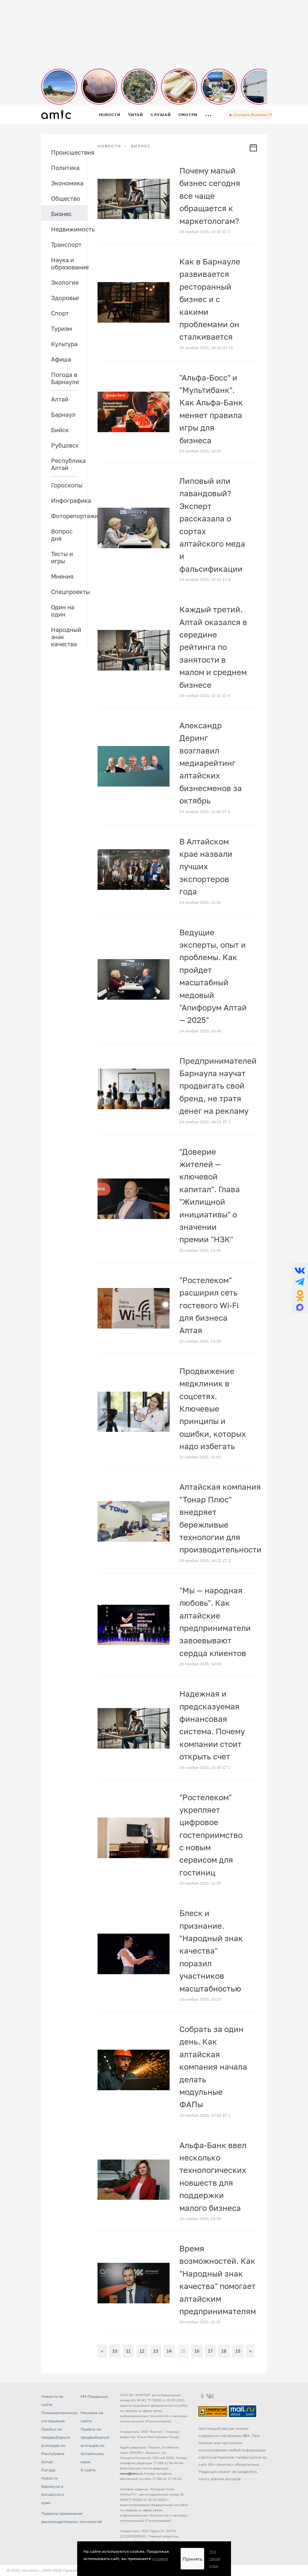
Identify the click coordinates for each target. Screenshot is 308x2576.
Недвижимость (69, 229)
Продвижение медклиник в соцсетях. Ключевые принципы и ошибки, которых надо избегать (212, 1408)
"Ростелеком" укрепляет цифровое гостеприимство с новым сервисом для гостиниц (211, 1834)
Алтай (59, 399)
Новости (109, 114)
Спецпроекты (69, 591)
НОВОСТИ (109, 146)
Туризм (61, 328)
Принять (192, 2559)
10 (115, 2351)
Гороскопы (66, 485)
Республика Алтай (68, 464)
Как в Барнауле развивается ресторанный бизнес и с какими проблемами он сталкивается (209, 299)
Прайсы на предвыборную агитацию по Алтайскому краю (95, 2445)
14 (169, 2351)
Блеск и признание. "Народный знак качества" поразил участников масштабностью (211, 1950)
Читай (135, 114)
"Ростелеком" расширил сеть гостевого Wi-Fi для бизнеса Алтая (209, 1305)
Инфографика (69, 500)
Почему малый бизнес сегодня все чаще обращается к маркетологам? (209, 196)
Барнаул (63, 414)
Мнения (62, 576)
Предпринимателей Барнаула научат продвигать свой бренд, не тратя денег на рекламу (218, 1086)
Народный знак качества (66, 637)
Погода (48, 2469)
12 (141, 2351)
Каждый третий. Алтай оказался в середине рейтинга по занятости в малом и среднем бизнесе (213, 646)
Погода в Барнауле (65, 378)
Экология (65, 282)
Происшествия (69, 152)
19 (237, 2351)
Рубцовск (65, 445)
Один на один (62, 610)
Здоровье (65, 297)
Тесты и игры (62, 557)
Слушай (161, 114)
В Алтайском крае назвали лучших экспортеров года (205, 866)
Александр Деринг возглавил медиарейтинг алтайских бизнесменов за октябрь (210, 762)
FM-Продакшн (94, 2396)
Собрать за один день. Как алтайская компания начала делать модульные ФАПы (213, 2066)
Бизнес (61, 213)
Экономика (67, 183)
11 (128, 2351)
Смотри (188, 114)
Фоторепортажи (69, 515)
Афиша (61, 359)
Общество (65, 198)
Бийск (60, 429)
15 (183, 2351)
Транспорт (66, 244)
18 (223, 2351)
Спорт (60, 313)
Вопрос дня (62, 535)
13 (155, 2351)
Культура (64, 343)
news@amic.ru (131, 2473)
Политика (65, 167)
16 (196, 2351)
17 (210, 2351)
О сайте (88, 2469)
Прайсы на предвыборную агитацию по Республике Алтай (55, 2445)
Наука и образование (69, 263)
